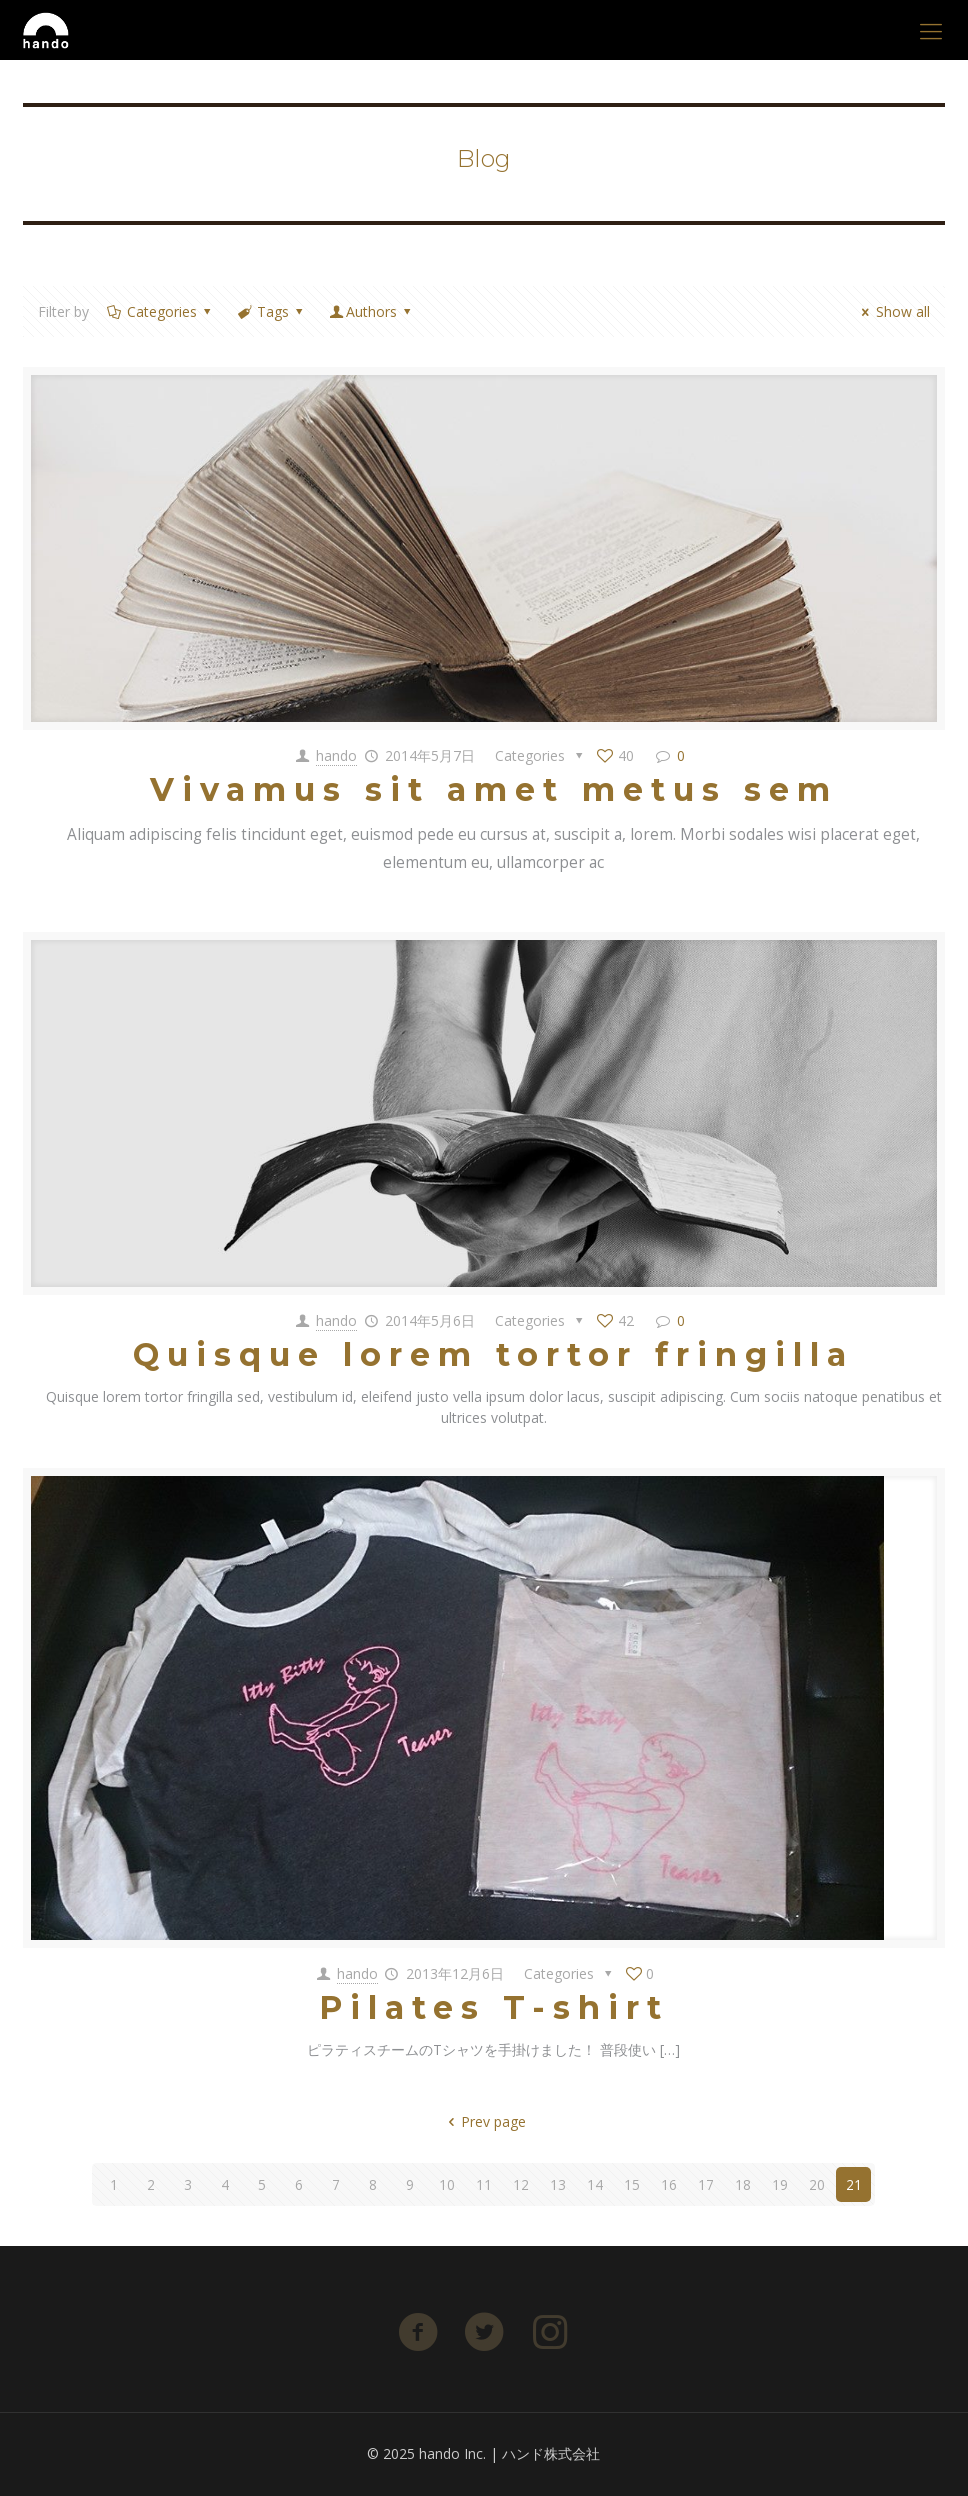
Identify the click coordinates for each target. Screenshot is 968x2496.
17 (706, 2184)
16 (669, 2184)
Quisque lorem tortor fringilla (493, 1354)
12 (521, 2184)
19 (780, 2184)
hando (336, 755)
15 (632, 2184)
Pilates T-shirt (494, 2007)
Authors (372, 311)
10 (447, 2184)
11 (484, 2184)
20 (817, 2184)
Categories (160, 311)
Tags (272, 311)
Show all (893, 311)
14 (595, 2184)
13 (558, 2184)
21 (854, 2184)
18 (743, 2184)
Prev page (484, 2121)
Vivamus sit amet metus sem (494, 789)
